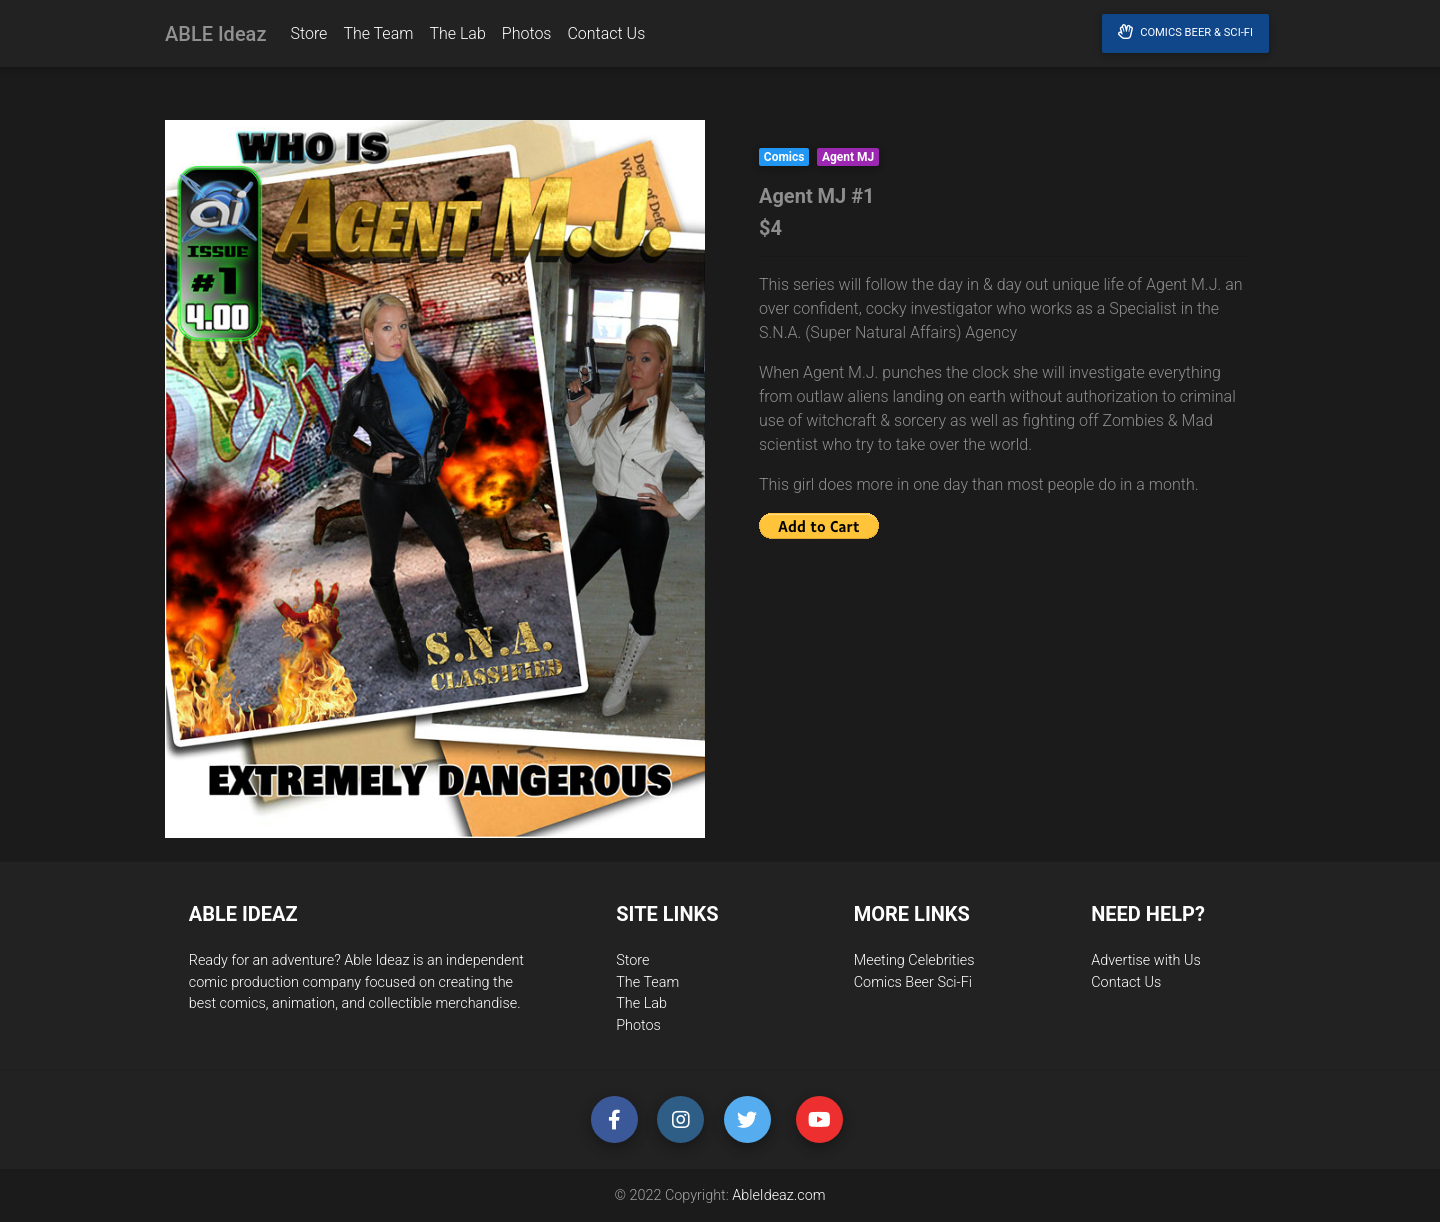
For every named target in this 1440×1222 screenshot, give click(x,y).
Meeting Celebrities (914, 960)
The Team (378, 37)
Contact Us (606, 37)
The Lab (457, 37)
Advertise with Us (1145, 960)
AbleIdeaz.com (778, 1195)
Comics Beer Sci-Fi (913, 982)
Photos (527, 37)
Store (308, 37)
